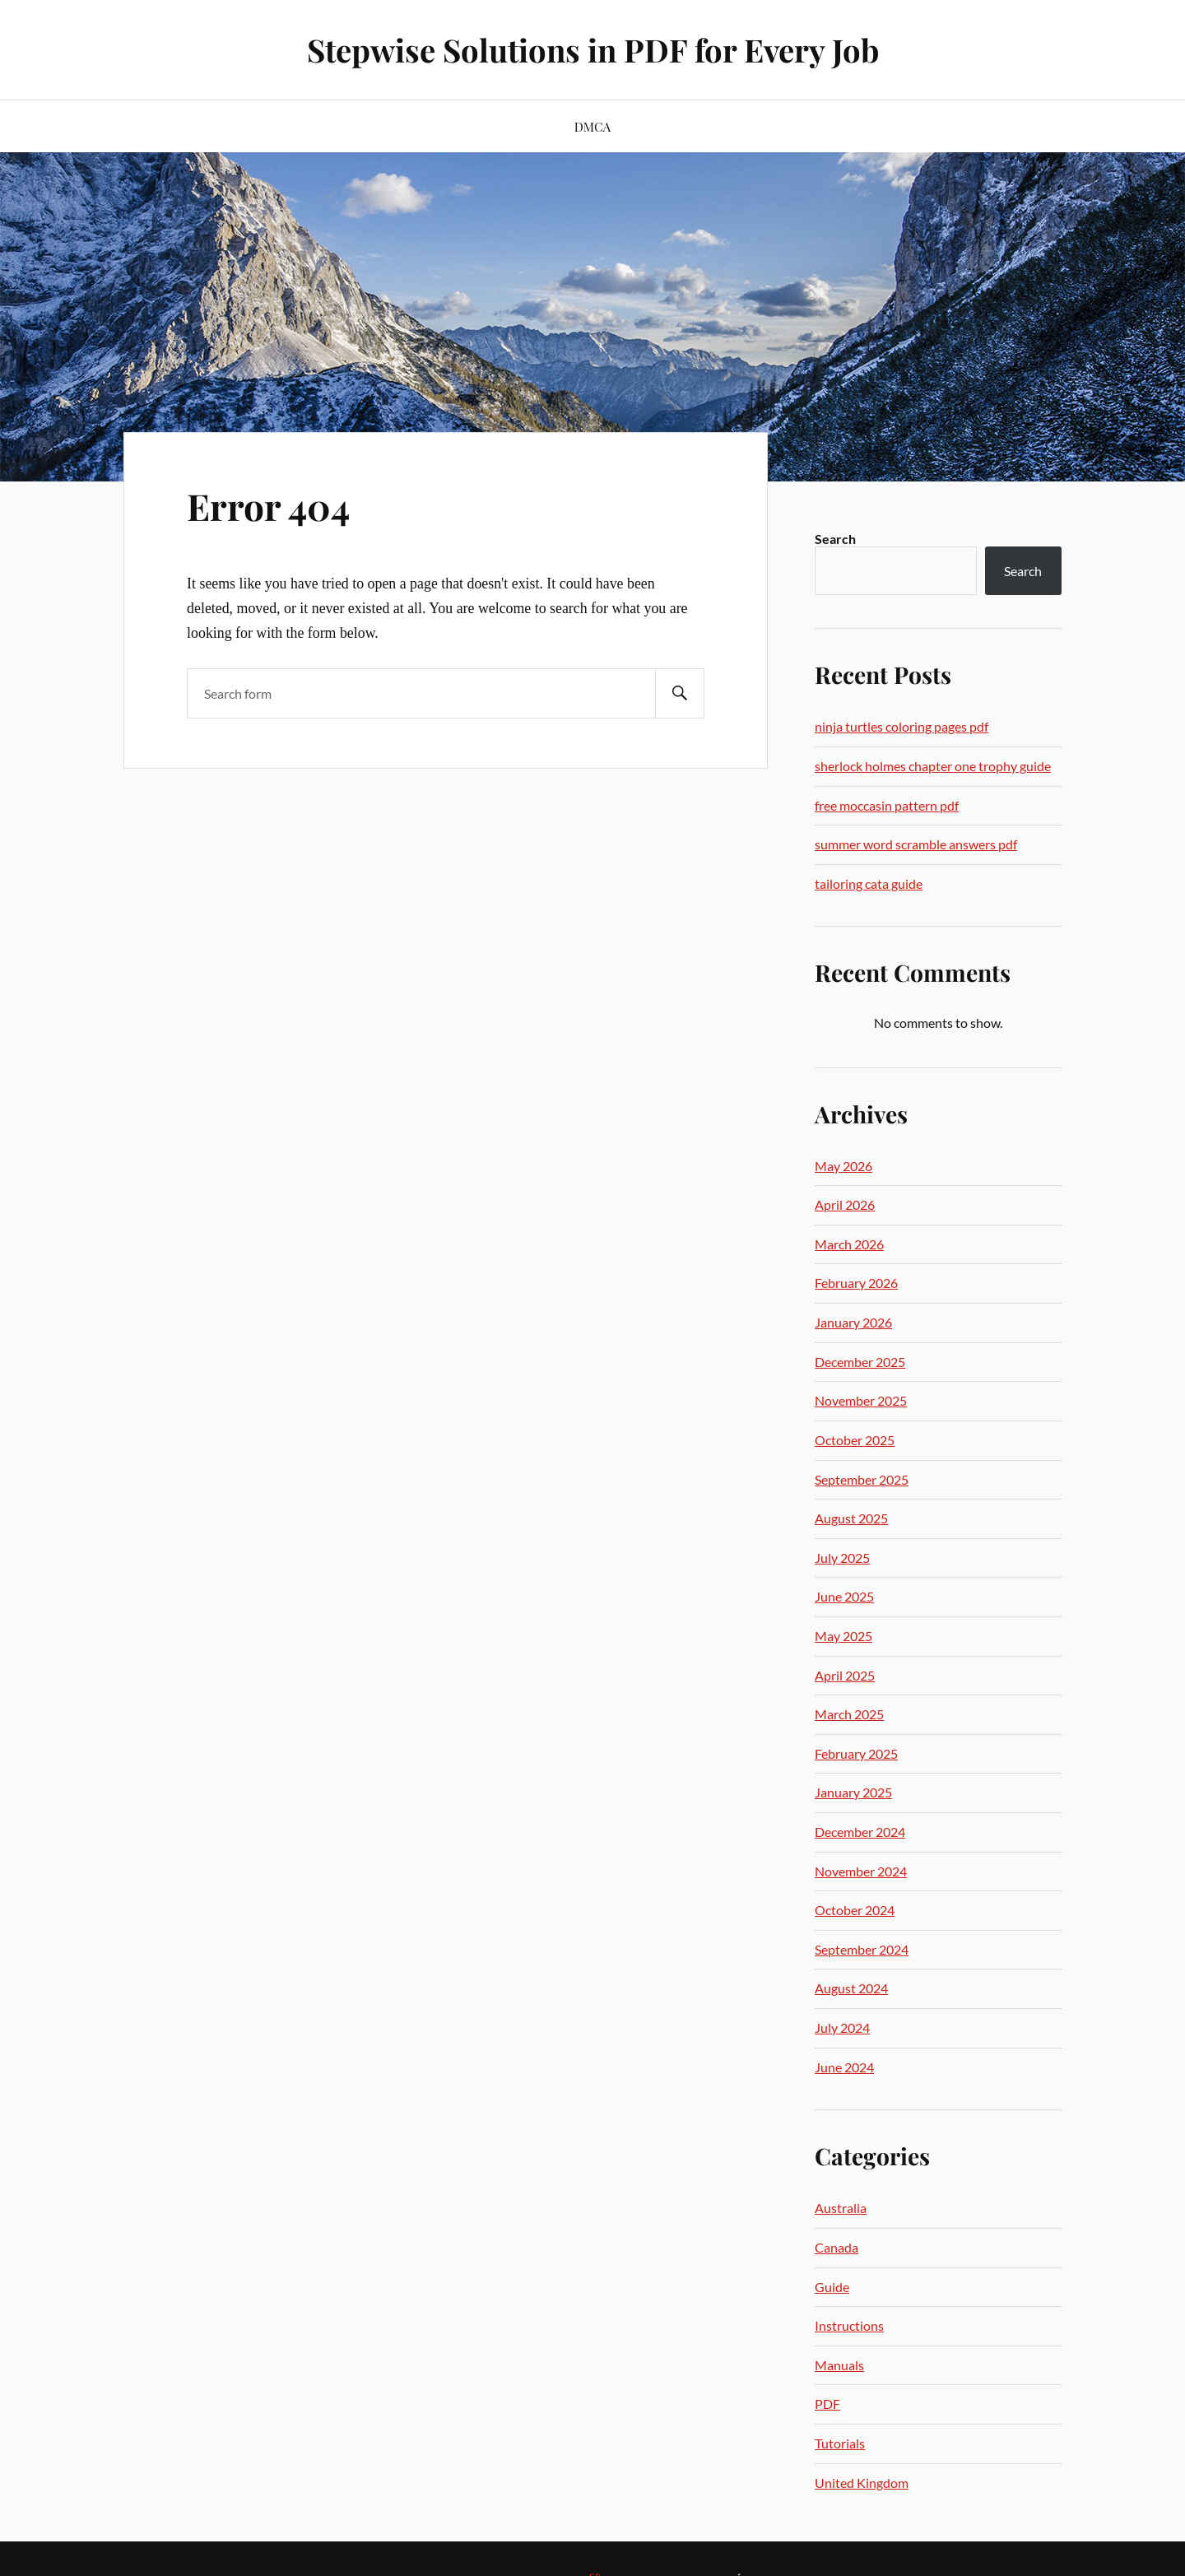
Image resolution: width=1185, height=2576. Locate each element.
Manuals (839, 2365)
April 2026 (845, 1204)
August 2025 (851, 1518)
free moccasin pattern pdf (887, 805)
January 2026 (853, 1322)
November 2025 (861, 1400)
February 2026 (856, 1282)
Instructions (849, 2325)
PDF (827, 2403)
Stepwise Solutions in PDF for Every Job (593, 50)
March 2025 (849, 1714)
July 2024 (842, 2027)
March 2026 (849, 1244)
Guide (832, 2287)
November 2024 (861, 1871)
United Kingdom (861, 2482)
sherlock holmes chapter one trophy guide (933, 766)
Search (835, 538)
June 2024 (844, 2067)
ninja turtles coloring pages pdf (901, 726)
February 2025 (856, 1753)
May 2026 (843, 1166)
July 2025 (842, 1557)
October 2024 (855, 1910)
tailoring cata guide (868, 883)
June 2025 (844, 1596)
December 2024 (860, 1831)
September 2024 (861, 1949)
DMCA (592, 126)
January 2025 (853, 1792)
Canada (836, 2247)
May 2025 (843, 1636)
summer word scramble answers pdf (916, 844)
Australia (841, 2208)
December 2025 (860, 1361)
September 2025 (861, 1479)
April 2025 (845, 1675)
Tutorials (840, 2443)
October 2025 (855, 1440)
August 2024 (851, 1988)
